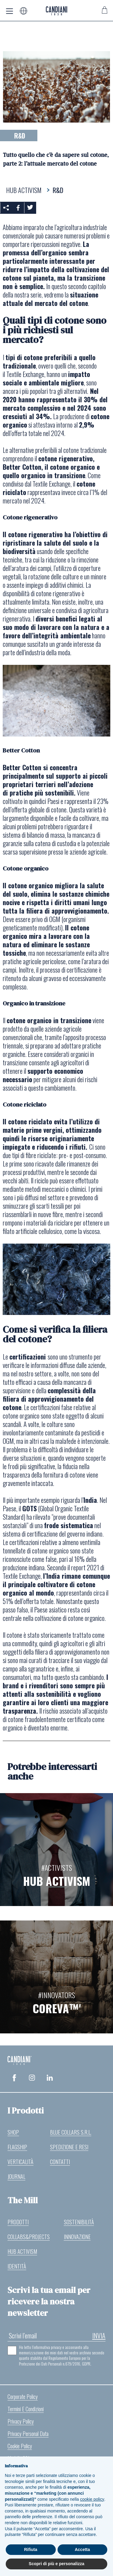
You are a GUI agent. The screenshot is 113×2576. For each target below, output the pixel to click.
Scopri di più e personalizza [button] (56, 2563)
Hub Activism (22, 2251)
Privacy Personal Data (28, 2433)
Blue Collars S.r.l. (70, 2132)
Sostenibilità (79, 2222)
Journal (16, 2176)
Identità (17, 2266)
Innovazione (77, 2237)
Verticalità (20, 2162)
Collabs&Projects (29, 2237)
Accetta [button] (82, 2549)
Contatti (60, 2162)
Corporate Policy (23, 2396)
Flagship (17, 2147)
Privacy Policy (21, 2421)
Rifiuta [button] (30, 2549)
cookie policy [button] (92, 2499)
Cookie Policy (20, 2446)
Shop (13, 2132)
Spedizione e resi (69, 2147)
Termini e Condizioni (26, 2409)
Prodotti (18, 2222)
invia (98, 2335)
